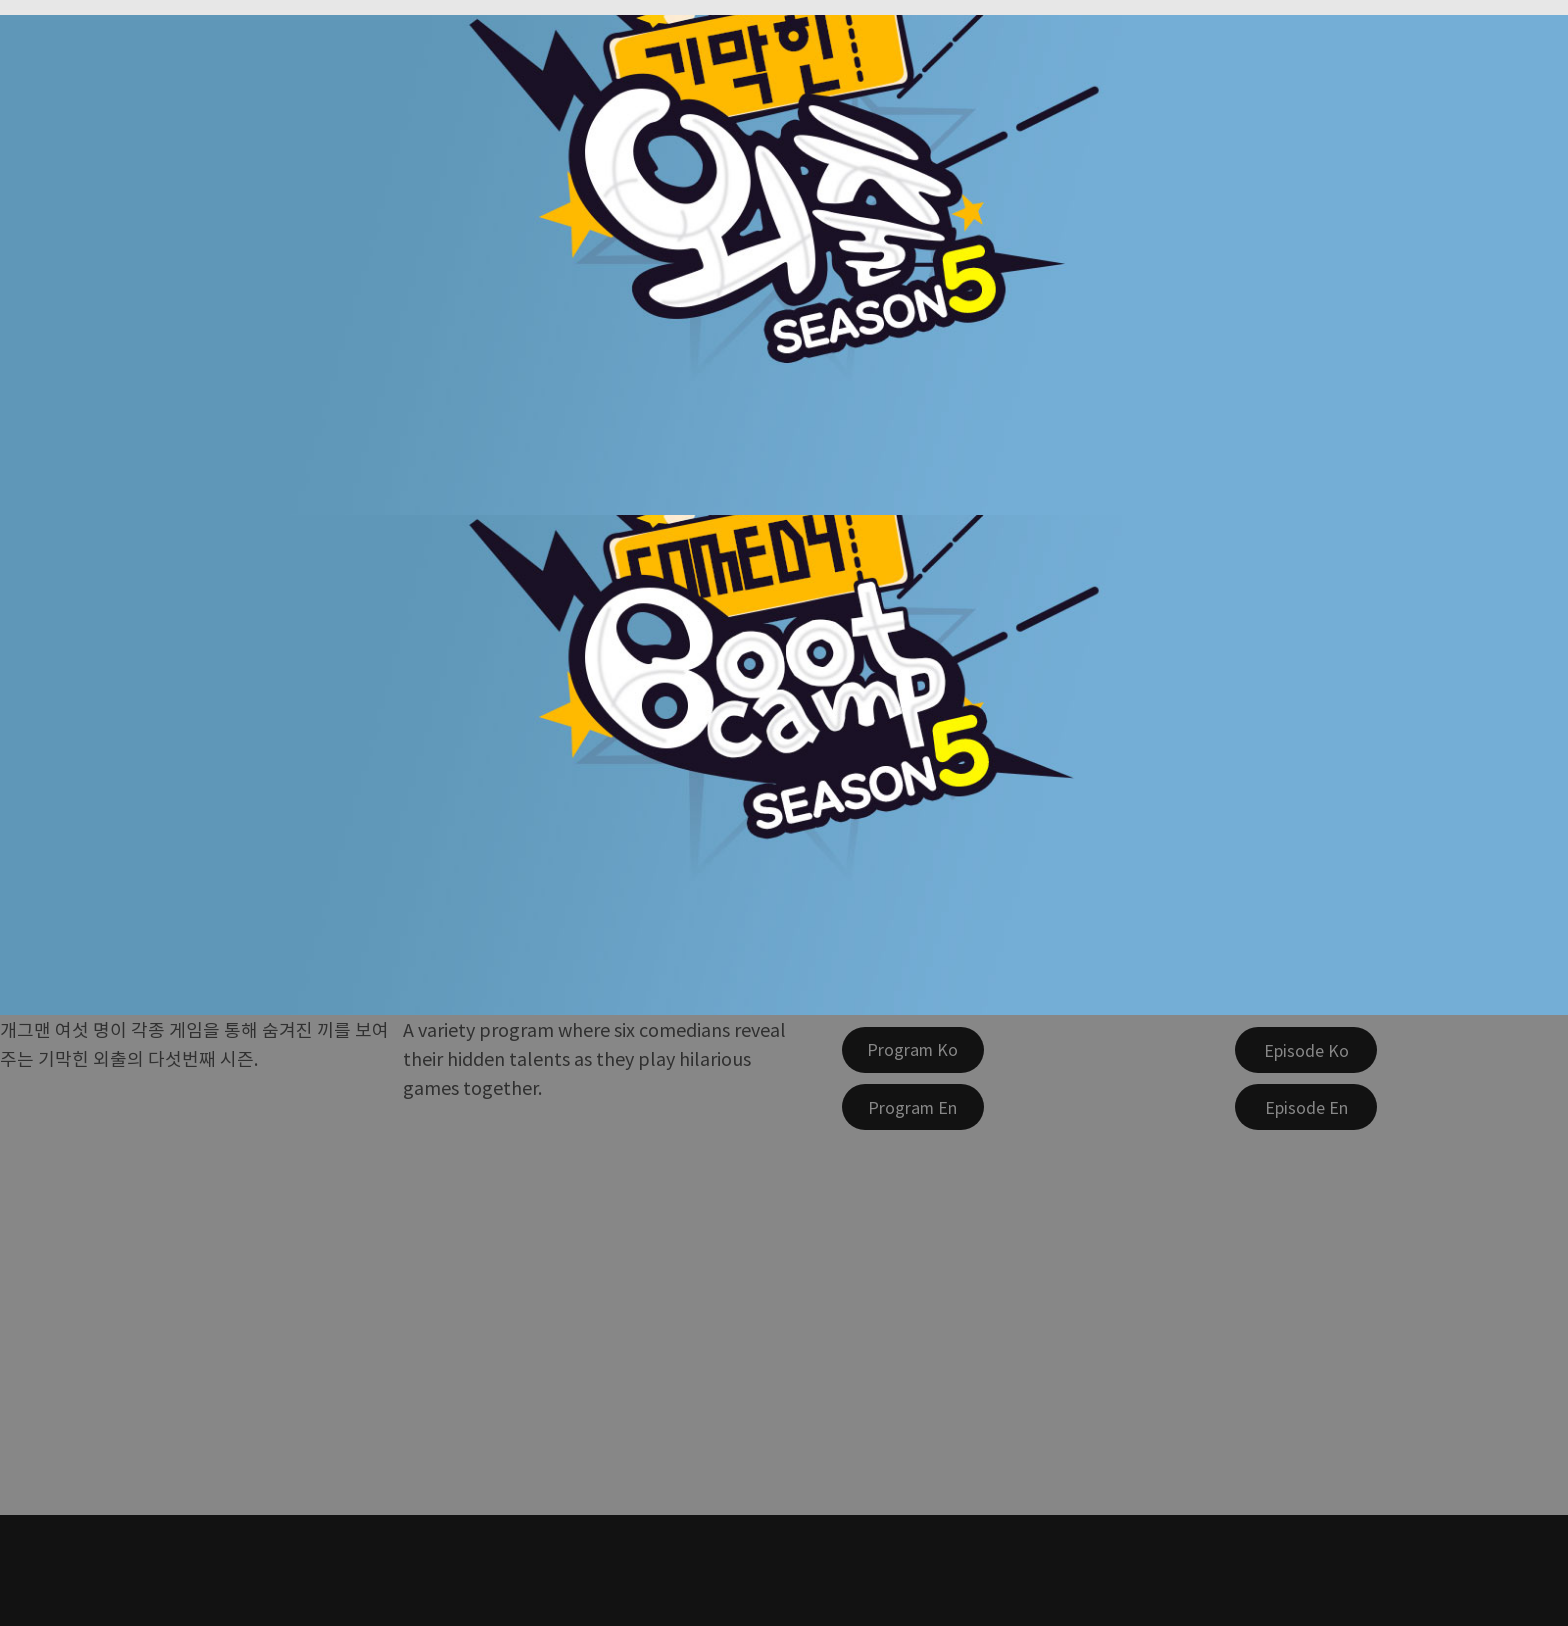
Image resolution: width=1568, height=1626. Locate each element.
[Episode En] (1306, 1107)
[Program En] (913, 1107)
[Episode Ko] (1306, 1050)
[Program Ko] (913, 1050)
